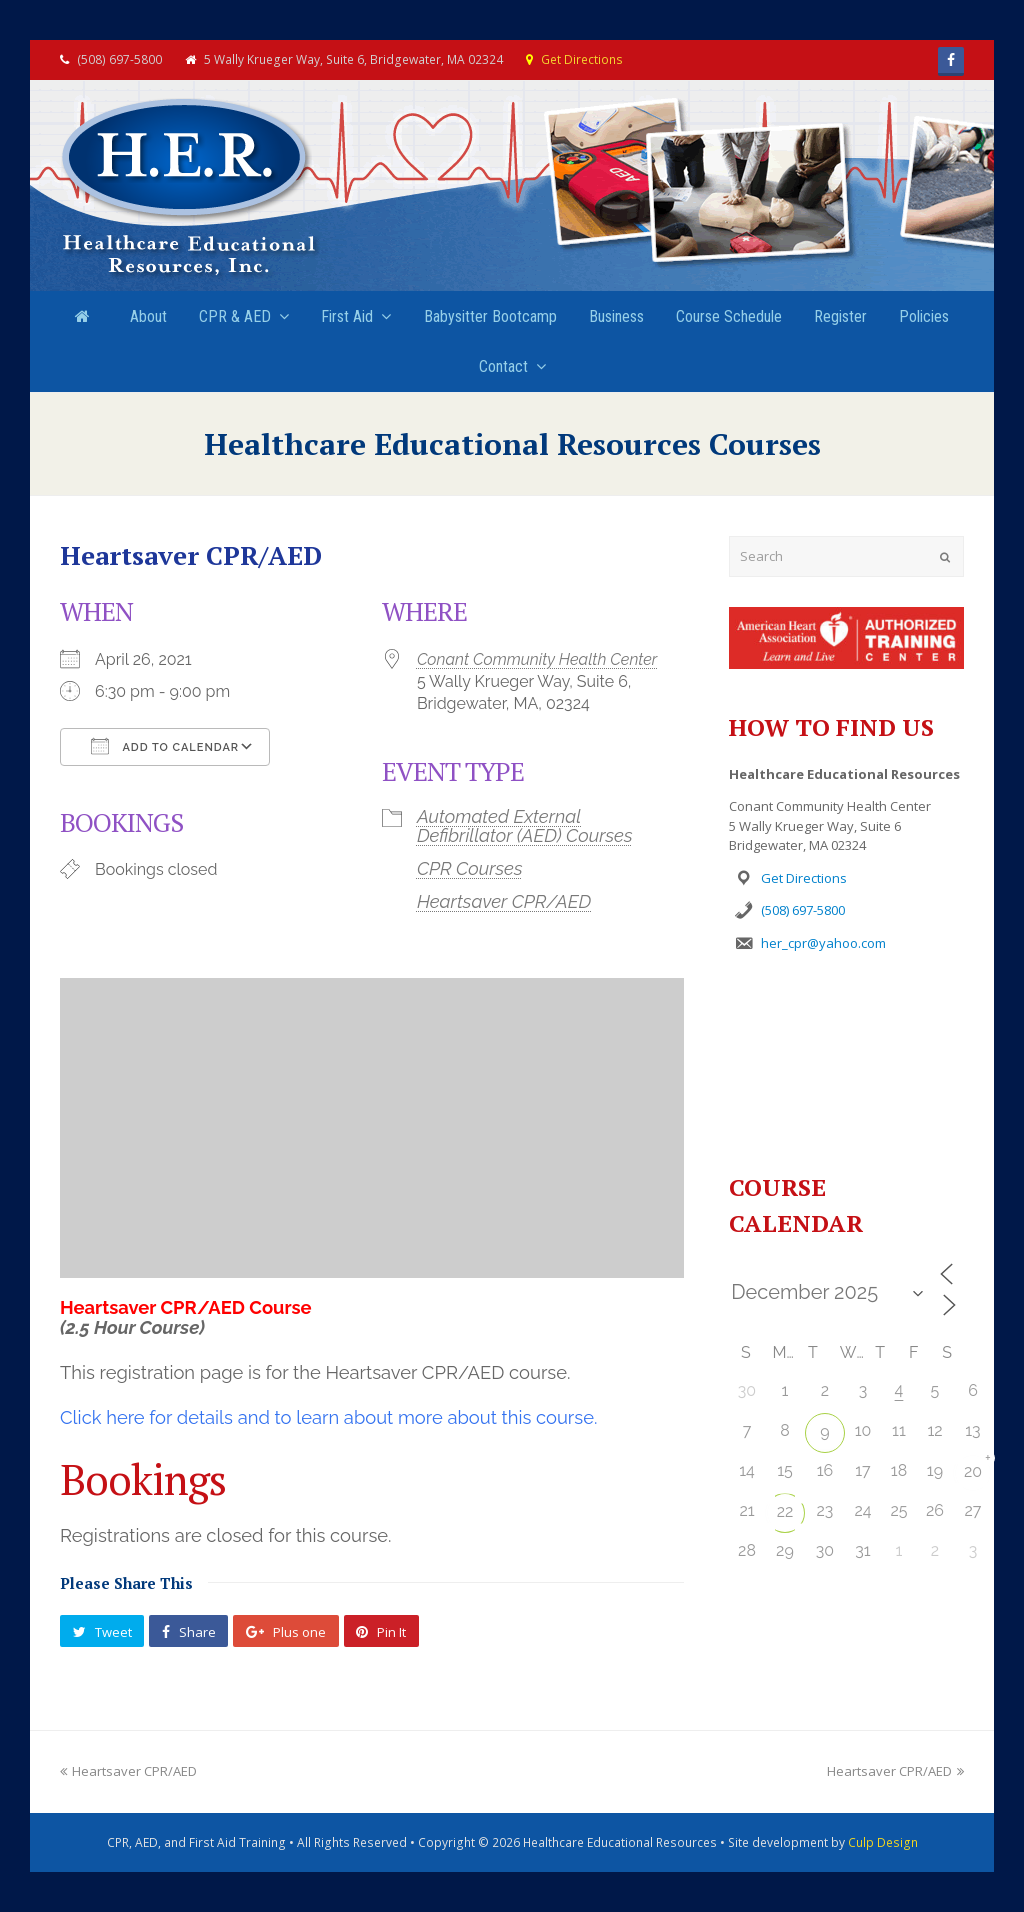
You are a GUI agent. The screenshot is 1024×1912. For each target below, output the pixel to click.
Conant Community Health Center (537, 659)
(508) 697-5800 (803, 910)
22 (785, 1511)
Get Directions (582, 59)
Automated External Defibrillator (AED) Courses (525, 825)
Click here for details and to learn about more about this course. (328, 1417)
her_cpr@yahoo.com (823, 943)
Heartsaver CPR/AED (504, 901)
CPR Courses (470, 868)
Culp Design (883, 1842)
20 (973, 1471)
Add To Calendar (165, 746)
